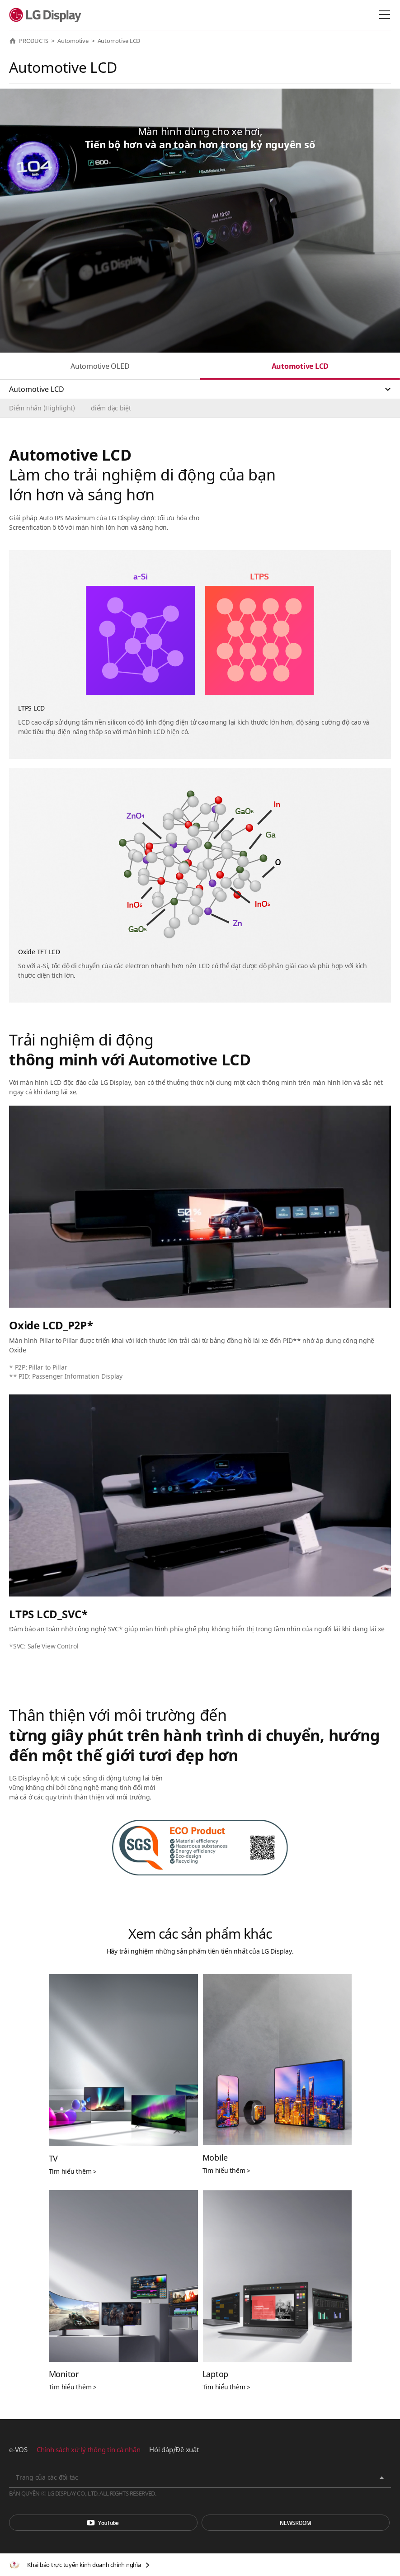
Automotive (73, 41)
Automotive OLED (100, 366)
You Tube (103, 2522)
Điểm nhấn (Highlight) (42, 408)
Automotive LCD (300, 366)
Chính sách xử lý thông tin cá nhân (89, 2449)
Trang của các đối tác (47, 2477)
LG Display (47, 15)
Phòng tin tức (296, 2522)
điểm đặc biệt (111, 408)
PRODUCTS (33, 41)
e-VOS (18, 2449)
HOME (12, 40)
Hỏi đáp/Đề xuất (173, 2449)
